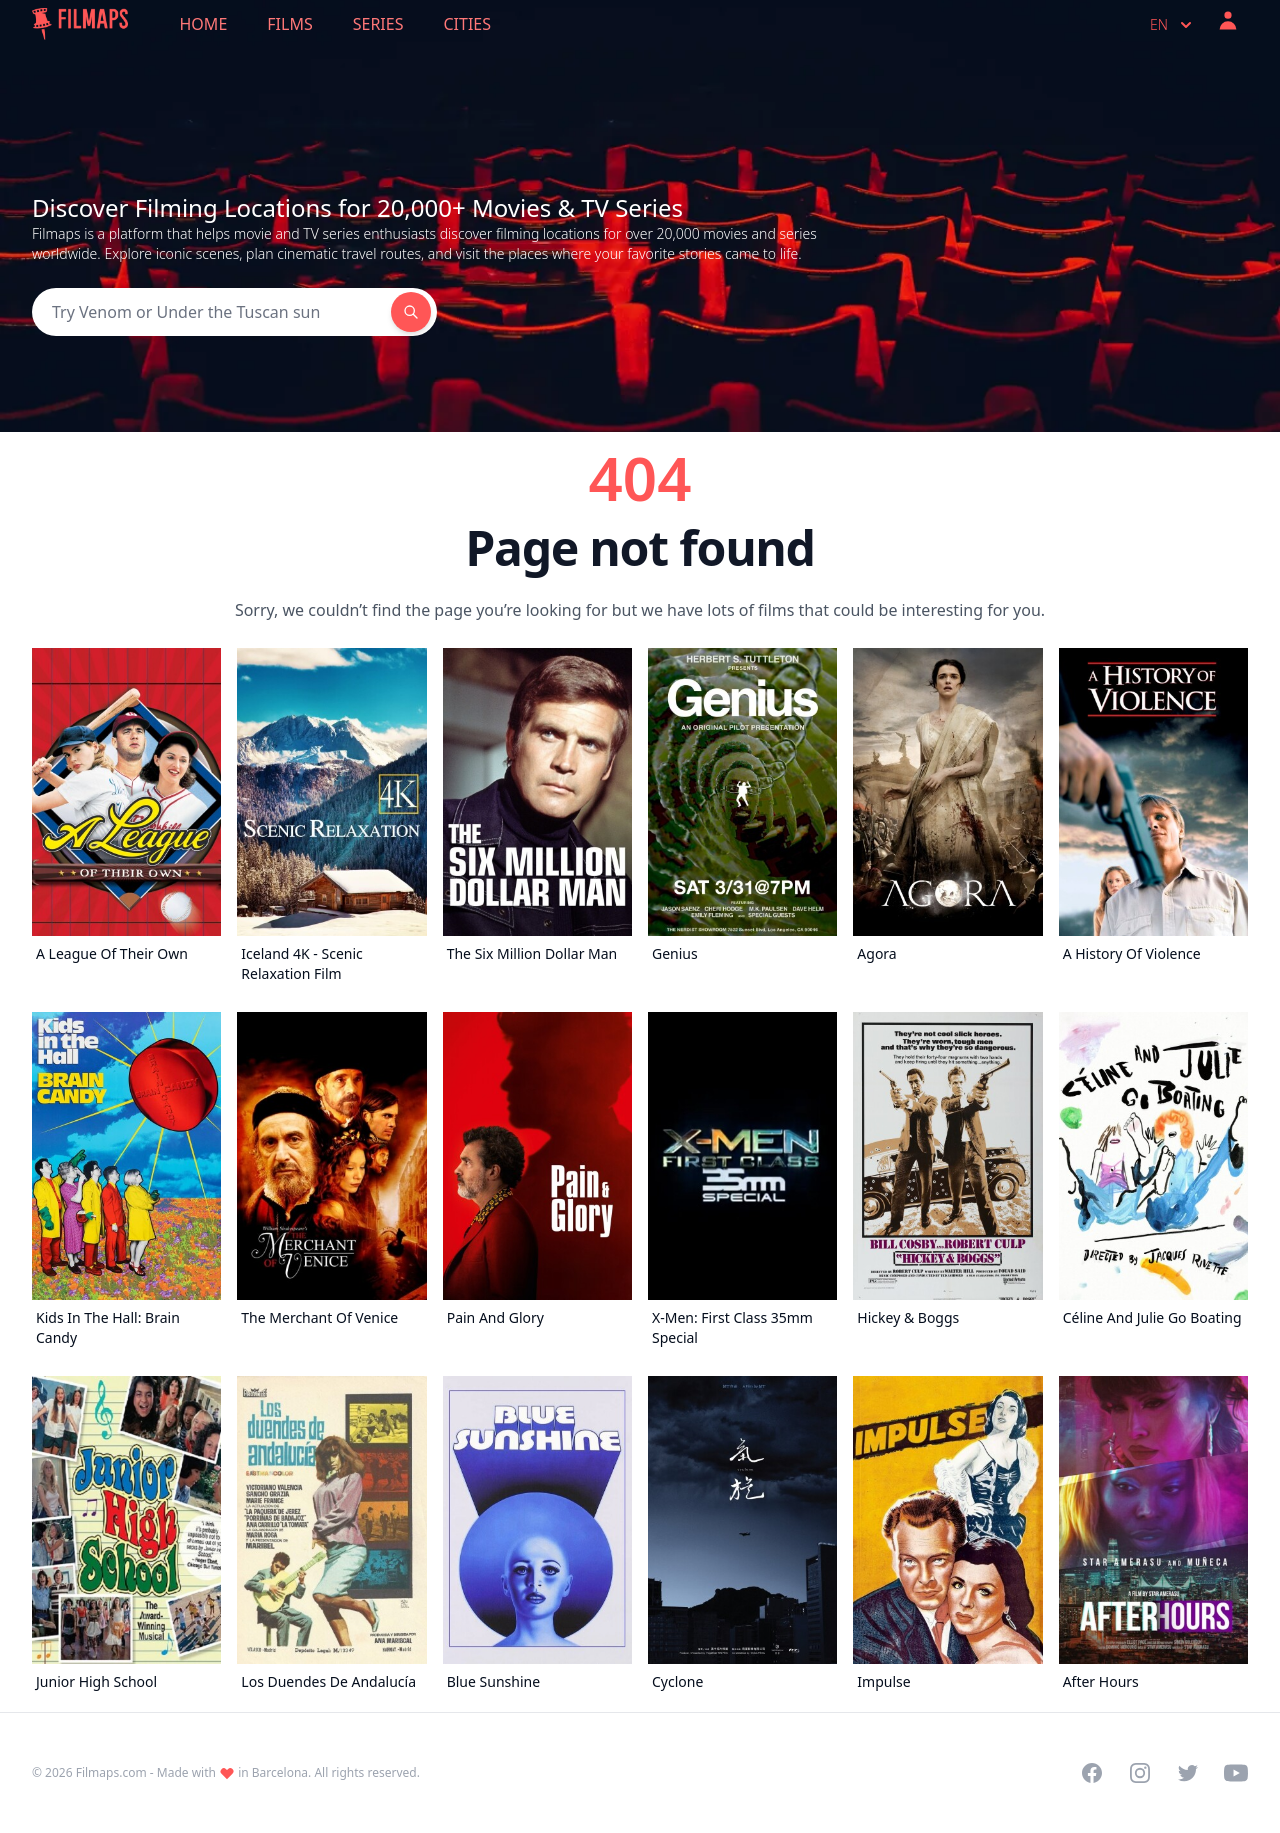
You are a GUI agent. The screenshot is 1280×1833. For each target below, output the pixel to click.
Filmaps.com (111, 1772)
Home (204, 24)
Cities (467, 24)
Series (378, 24)
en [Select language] (1173, 25)
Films (289, 24)
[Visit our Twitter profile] (1188, 1773)
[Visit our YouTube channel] (1236, 1773)
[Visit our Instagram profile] (1140, 1773)
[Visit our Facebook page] (1092, 1773)
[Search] (211, 312)
